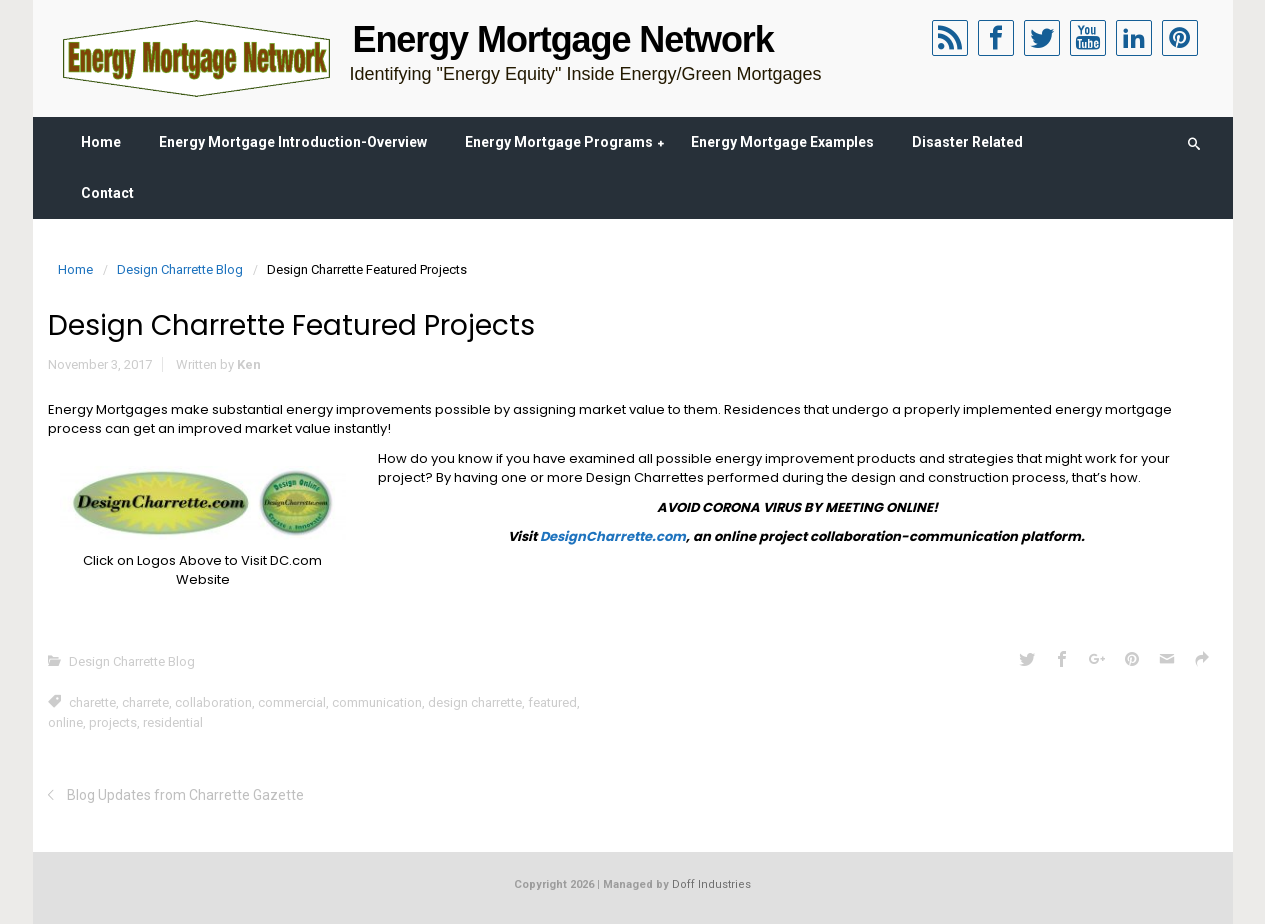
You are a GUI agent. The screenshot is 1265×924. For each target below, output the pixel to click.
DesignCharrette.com (613, 536)
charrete (145, 702)
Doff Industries (711, 884)
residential (173, 722)
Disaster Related (967, 142)
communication (377, 702)
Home (101, 142)
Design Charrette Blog (180, 269)
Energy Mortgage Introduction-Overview (293, 142)
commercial (292, 702)
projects (113, 722)
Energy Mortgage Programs (559, 142)
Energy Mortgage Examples (782, 142)
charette (92, 702)
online (65, 722)
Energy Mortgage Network (563, 39)
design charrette (475, 702)
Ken (249, 364)
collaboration (213, 702)
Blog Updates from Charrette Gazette (185, 795)
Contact (107, 193)
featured (552, 702)
